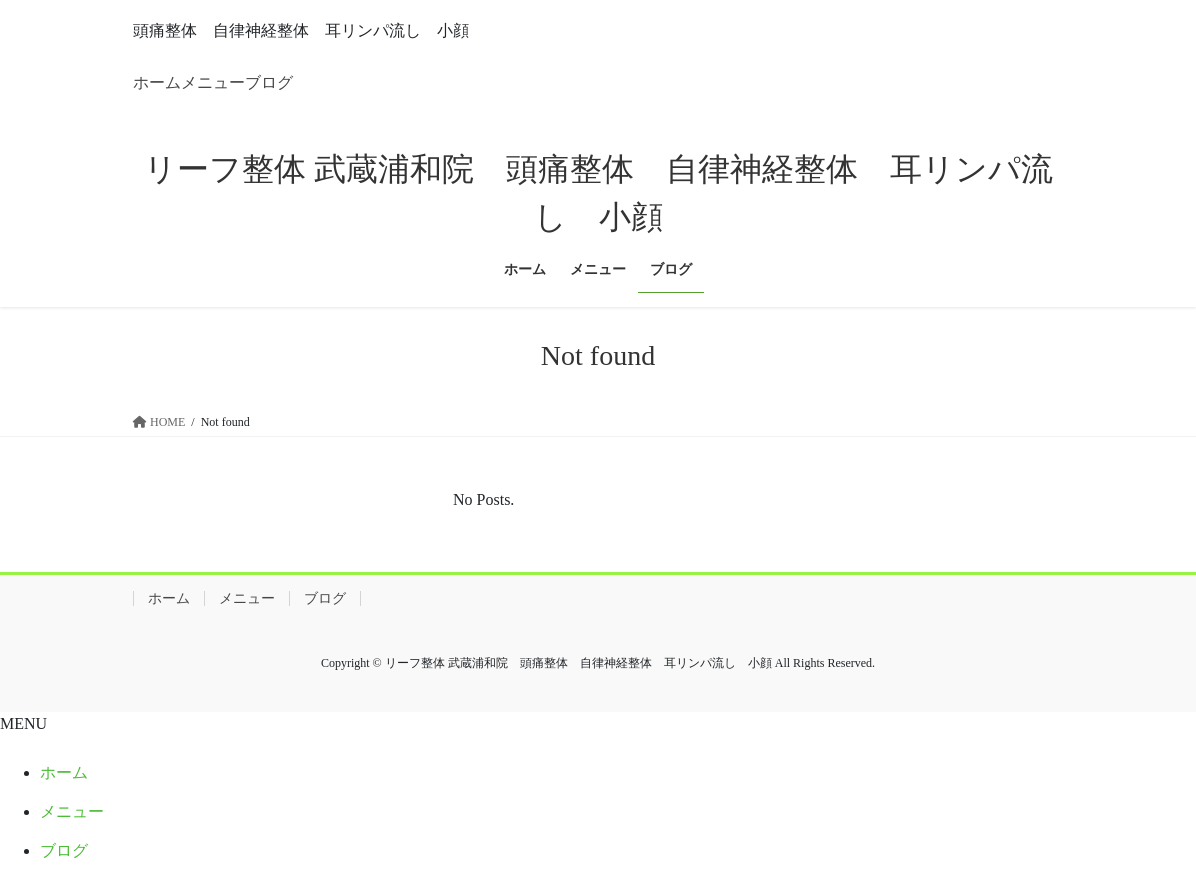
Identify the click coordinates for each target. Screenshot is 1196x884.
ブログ (269, 82)
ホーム (157, 82)
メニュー (213, 82)
